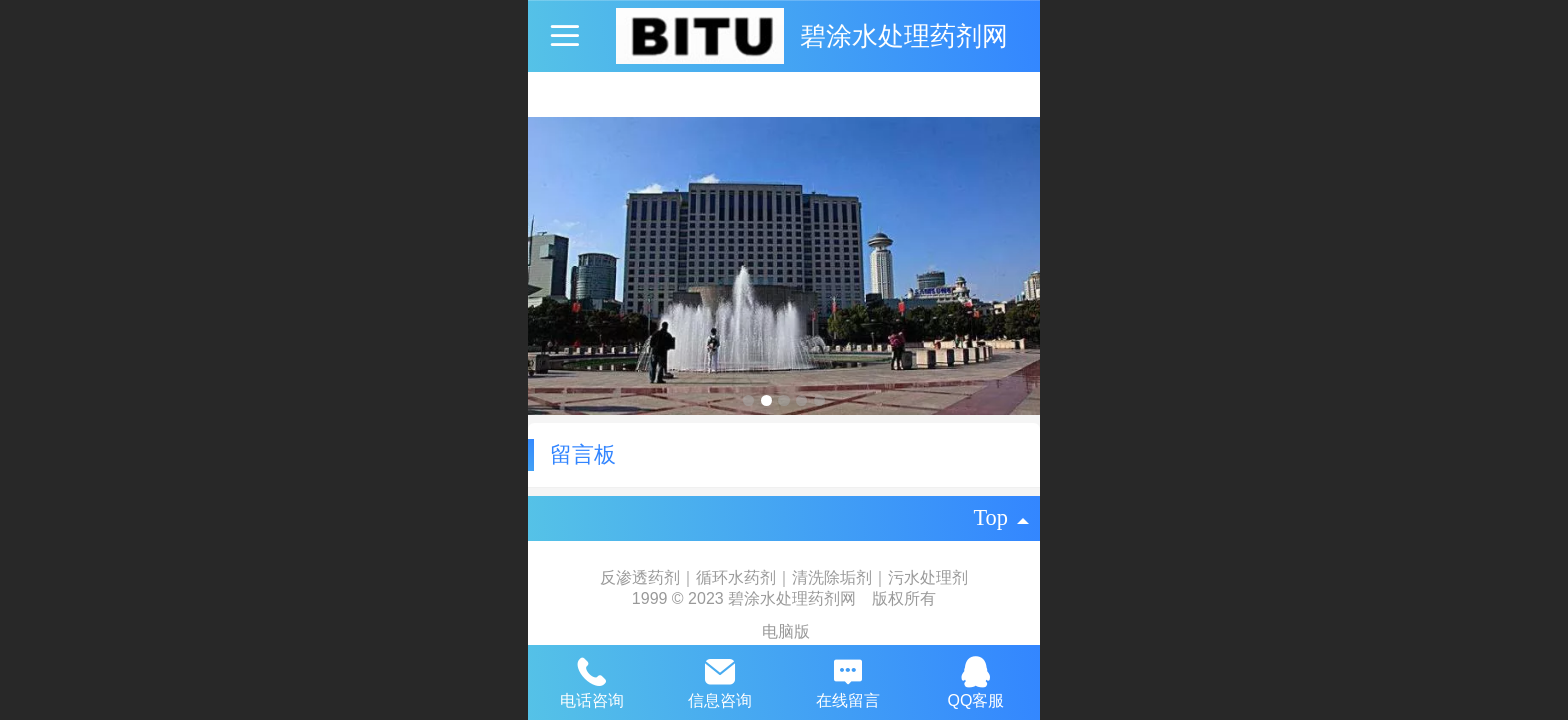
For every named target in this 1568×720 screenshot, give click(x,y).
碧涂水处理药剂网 (904, 36)
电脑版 (786, 631)
